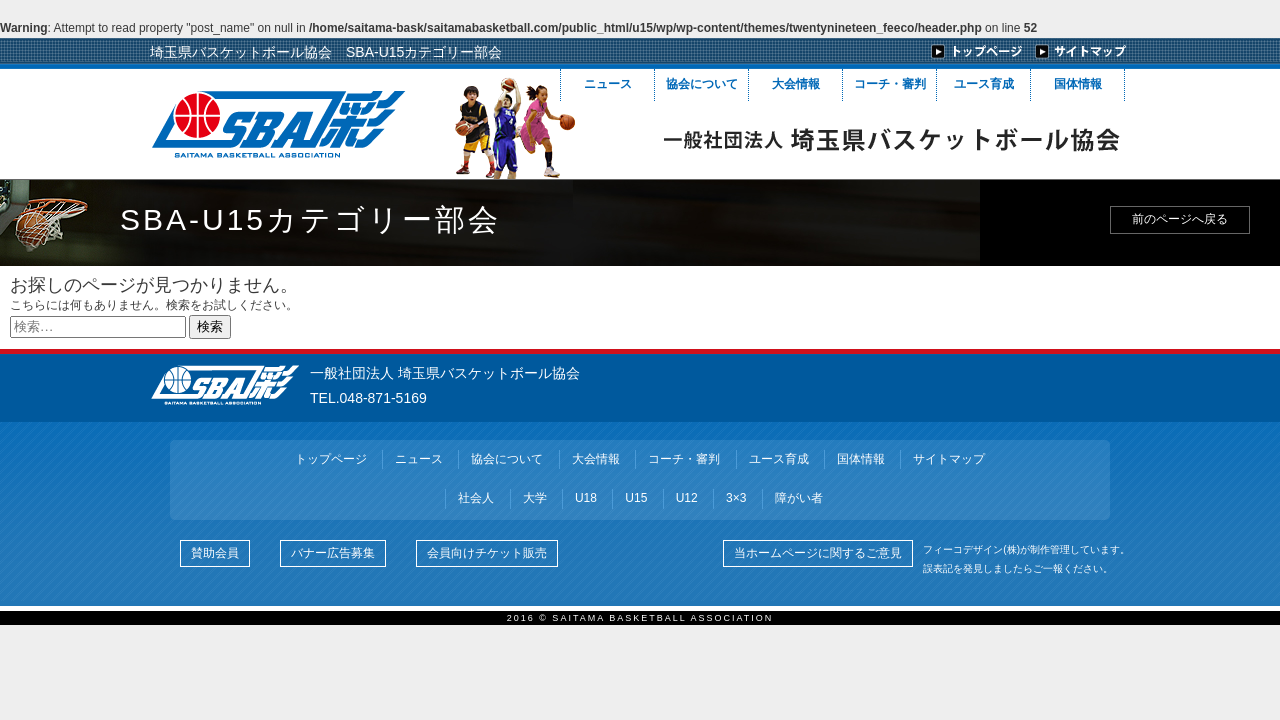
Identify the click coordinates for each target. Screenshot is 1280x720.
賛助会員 (215, 553)
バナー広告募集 (333, 553)
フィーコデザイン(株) (971, 549)
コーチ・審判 (890, 84)
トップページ (331, 459)
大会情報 (796, 84)
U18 (586, 498)
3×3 (736, 498)
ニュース (608, 84)
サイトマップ (949, 459)
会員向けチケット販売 (487, 553)
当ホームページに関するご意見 (818, 553)
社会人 (476, 498)
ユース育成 (984, 84)
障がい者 (799, 498)
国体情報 (1078, 84)
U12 (687, 498)
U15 (636, 498)
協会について (702, 84)
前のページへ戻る (1180, 219)
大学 (535, 498)
